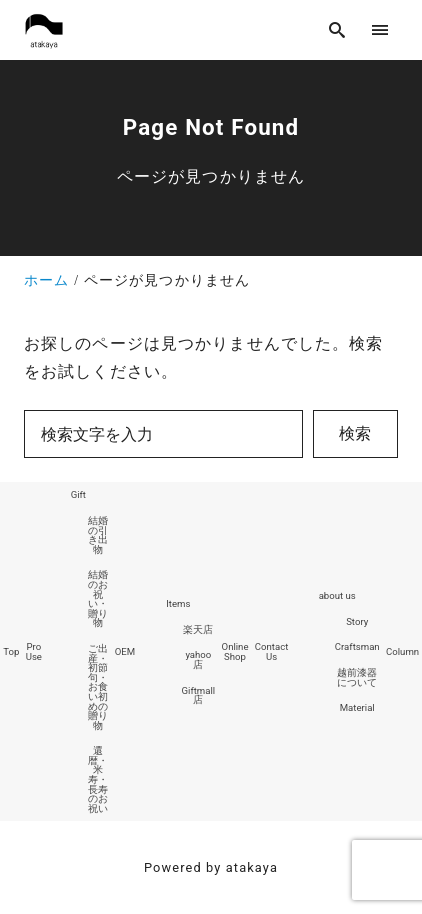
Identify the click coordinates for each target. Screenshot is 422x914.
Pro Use (34, 651)
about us (337, 595)
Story (357, 621)
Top (11, 651)
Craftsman (357, 646)
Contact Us (272, 651)
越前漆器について (357, 677)
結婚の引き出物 (98, 535)
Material (357, 707)
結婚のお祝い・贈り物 (98, 598)
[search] (337, 29)
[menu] (380, 29)
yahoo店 (198, 659)
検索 (355, 433)
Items (178, 603)
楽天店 (198, 629)
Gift (78, 494)
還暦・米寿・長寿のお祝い (98, 779)
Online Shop (235, 651)
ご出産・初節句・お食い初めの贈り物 (98, 687)
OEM (125, 651)
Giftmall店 (199, 695)
